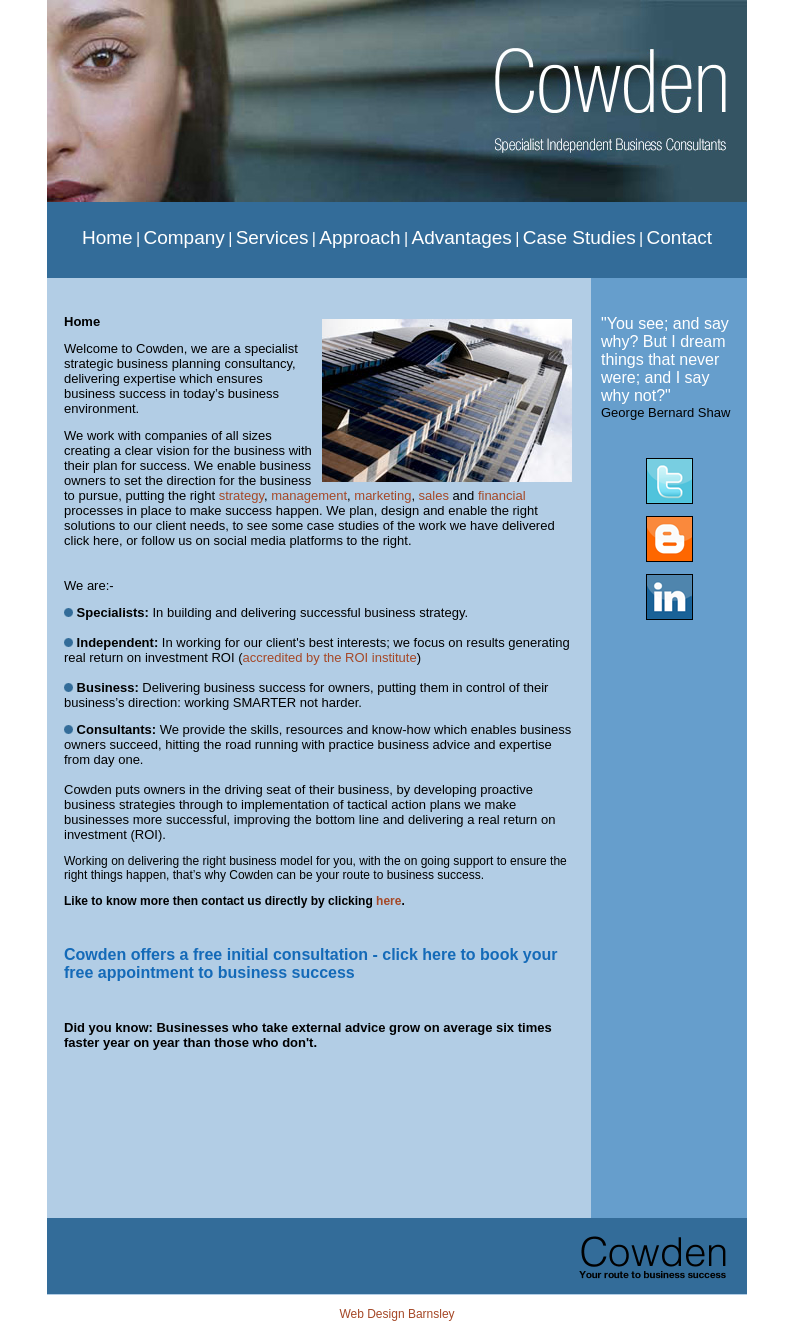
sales (434, 495)
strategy (241, 495)
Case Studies (579, 237)
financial (502, 495)
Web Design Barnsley (396, 1314)
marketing (382, 495)
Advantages (462, 237)
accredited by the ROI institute (329, 657)
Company (183, 237)
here (388, 901)
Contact (679, 237)
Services (272, 237)
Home (107, 237)
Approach (359, 237)
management (309, 495)
